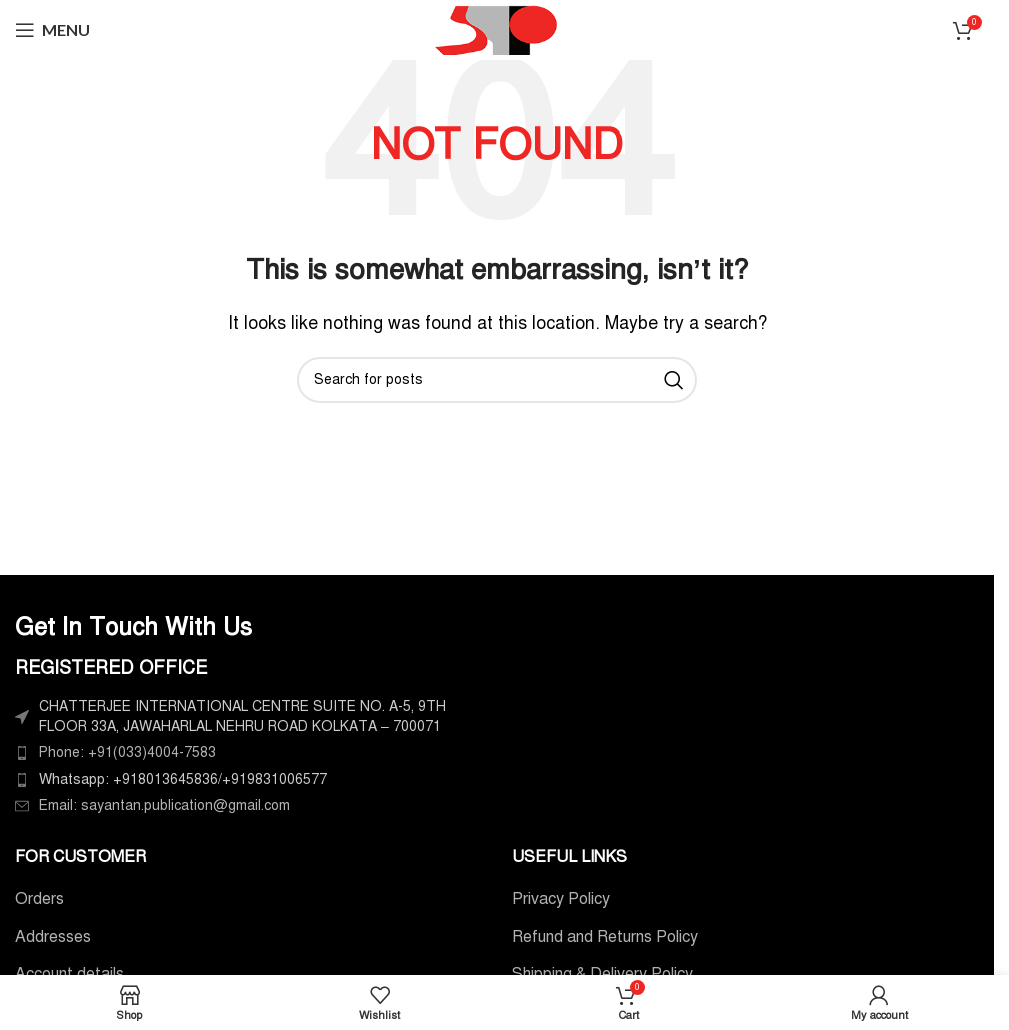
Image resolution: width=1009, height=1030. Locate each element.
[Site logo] (497, 29)
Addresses (53, 937)
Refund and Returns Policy (605, 937)
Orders (39, 899)
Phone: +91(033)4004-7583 (127, 752)
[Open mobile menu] (52, 30)
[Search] (497, 380)
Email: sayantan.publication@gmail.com (164, 805)
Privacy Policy (561, 899)
